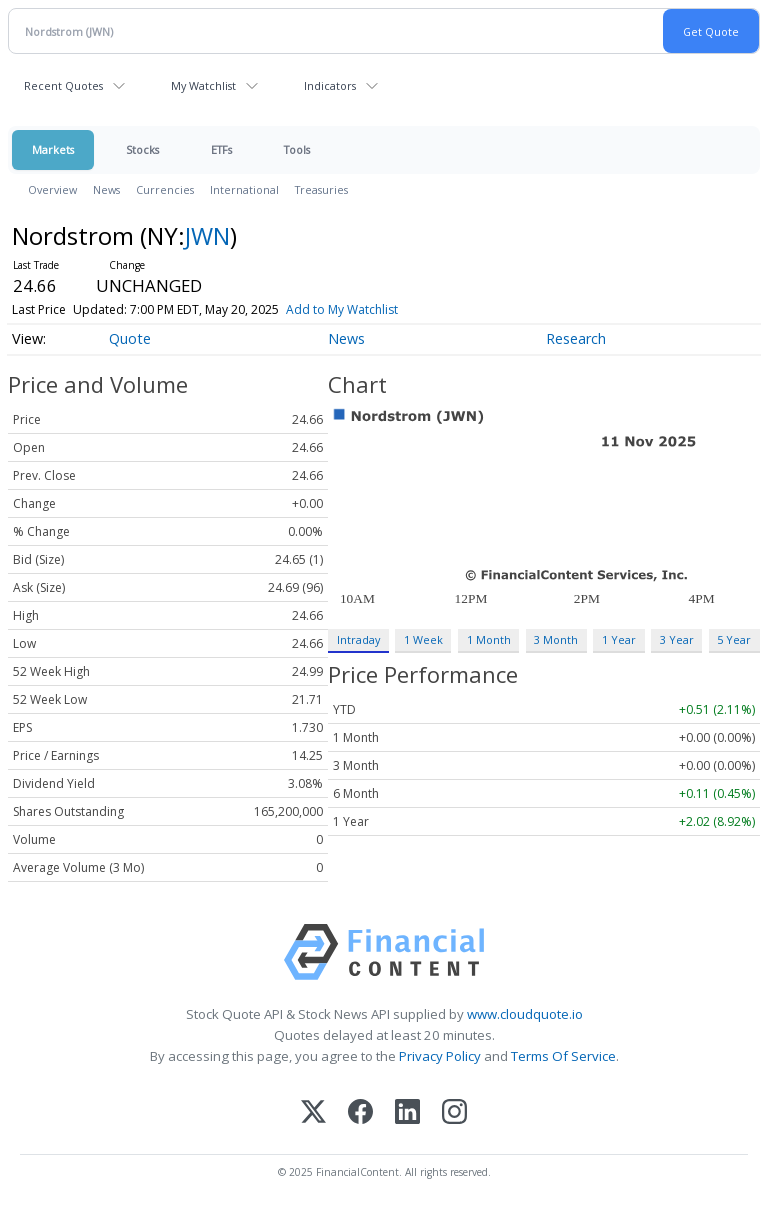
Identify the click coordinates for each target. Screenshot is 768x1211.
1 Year (619, 639)
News (106, 189)
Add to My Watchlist (342, 309)
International (244, 189)
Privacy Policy (440, 1056)
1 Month (489, 639)
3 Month (556, 639)
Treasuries (321, 189)
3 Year (677, 639)
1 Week (423, 639)
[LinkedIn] (407, 1113)
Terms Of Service (563, 1056)
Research (576, 338)
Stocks (142, 149)
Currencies (165, 189)
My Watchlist (203, 85)
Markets (53, 149)
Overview (52, 189)
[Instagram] (454, 1113)
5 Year (734, 639)
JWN (207, 235)
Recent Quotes (63, 85)
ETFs (221, 149)
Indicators (330, 85)
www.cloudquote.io (525, 1014)
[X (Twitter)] (313, 1113)
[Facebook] (360, 1113)
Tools (297, 149)
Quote (130, 338)
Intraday (358, 639)
